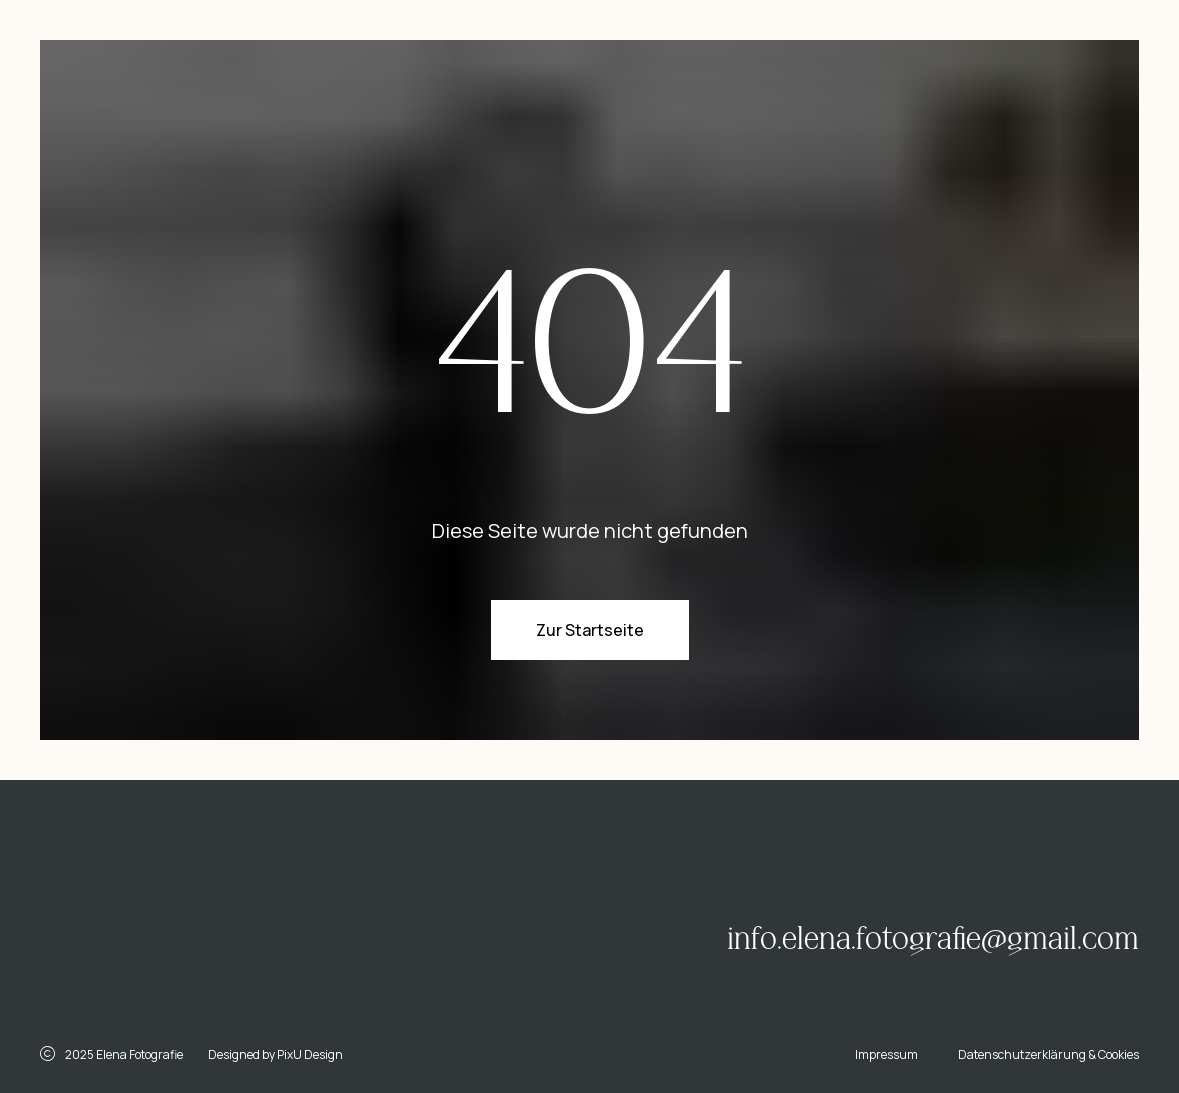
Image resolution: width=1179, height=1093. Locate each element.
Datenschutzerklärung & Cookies (1048, 1054)
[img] (225, 913)
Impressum (886, 1054)
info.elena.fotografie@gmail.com (933, 939)
